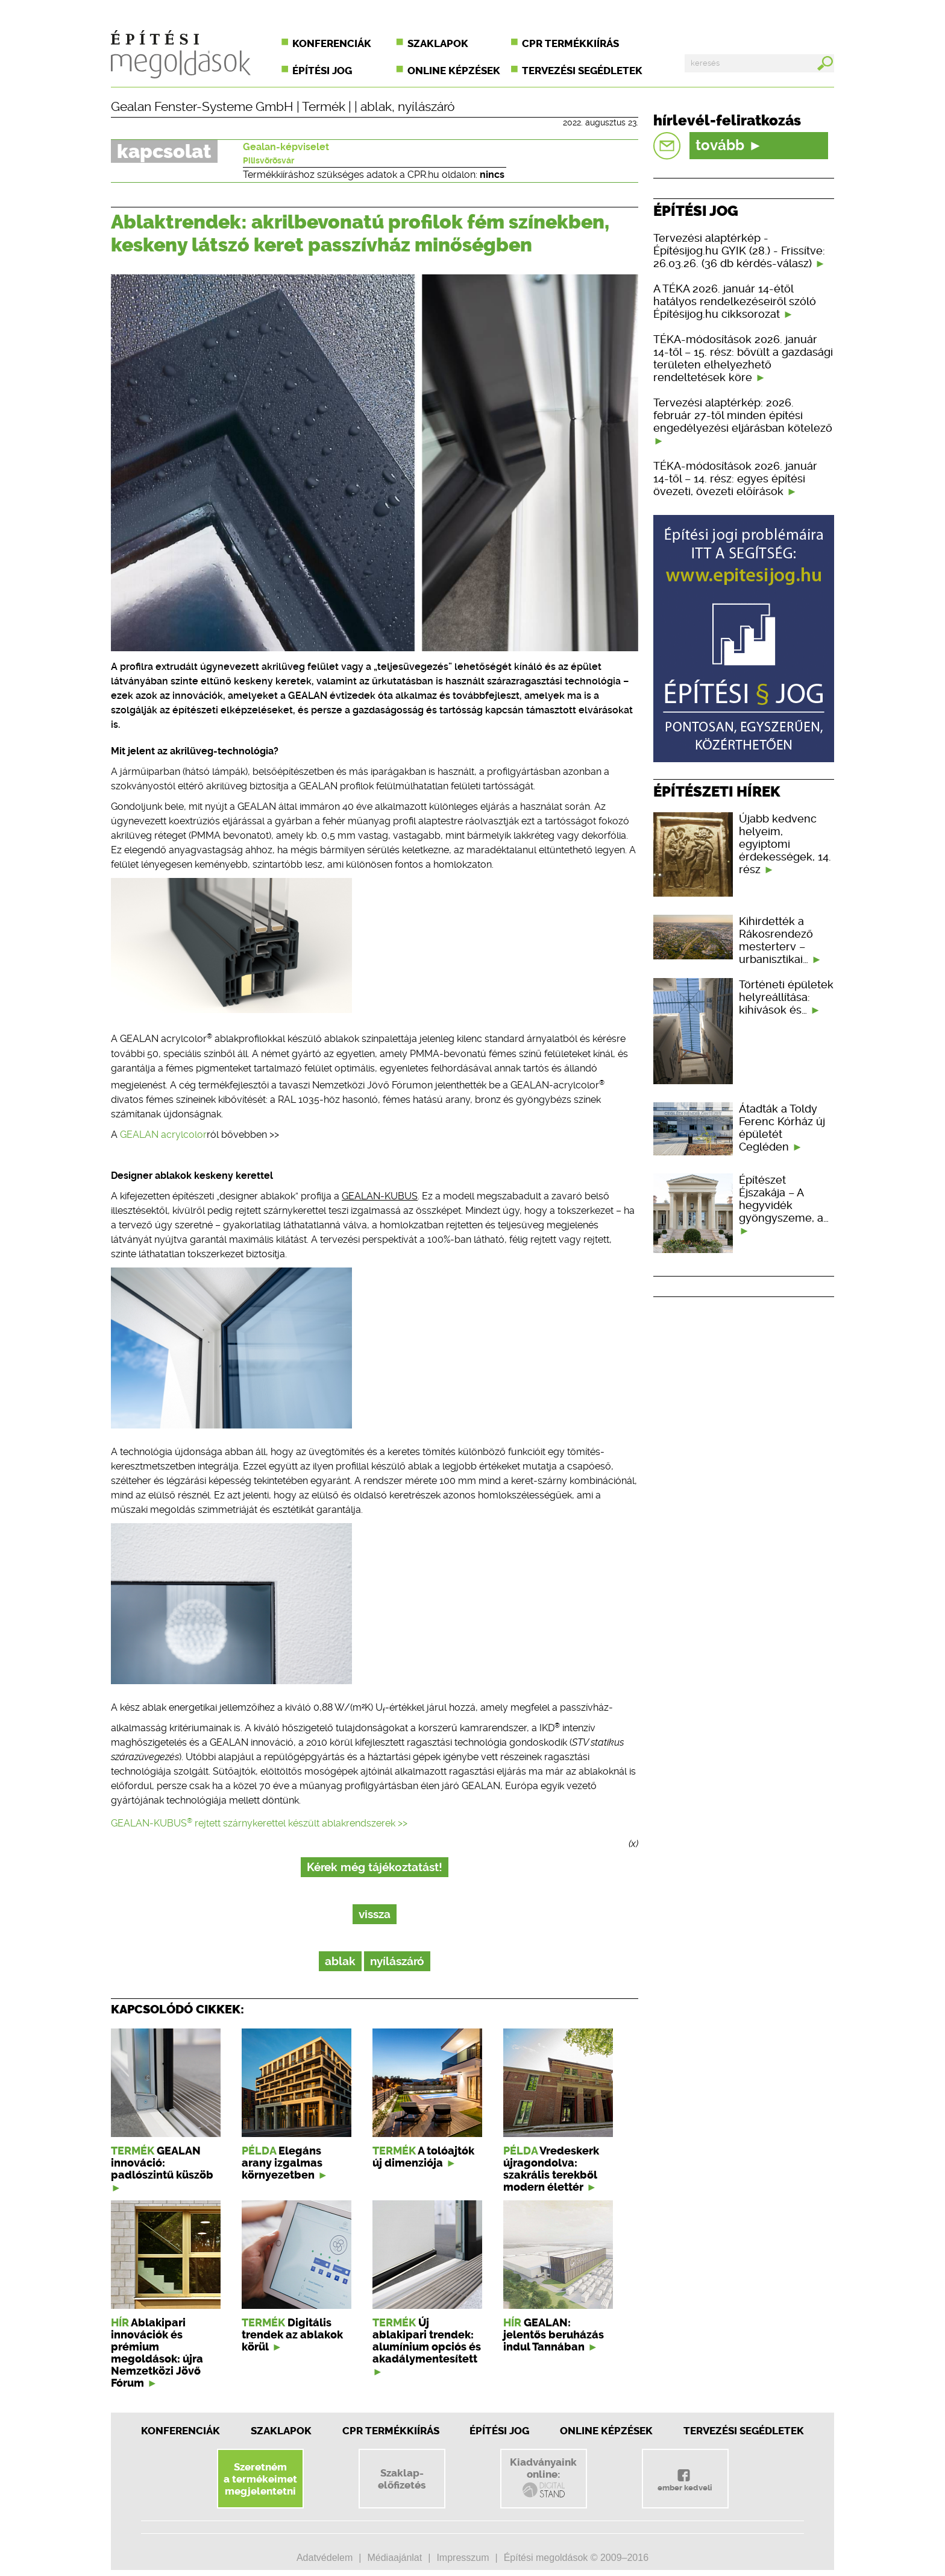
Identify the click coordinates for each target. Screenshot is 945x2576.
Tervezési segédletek (582, 71)
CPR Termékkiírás (390, 2431)
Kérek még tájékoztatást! (374, 1867)
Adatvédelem (325, 2557)
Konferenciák (331, 43)
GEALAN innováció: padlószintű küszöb (162, 2163)
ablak (376, 106)
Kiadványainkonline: (543, 2477)
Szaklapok (437, 43)
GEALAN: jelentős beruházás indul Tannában (553, 2335)
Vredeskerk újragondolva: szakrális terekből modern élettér (551, 2169)
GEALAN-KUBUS (380, 1196)
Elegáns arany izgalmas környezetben (282, 2163)
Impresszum (462, 2557)
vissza (375, 1914)
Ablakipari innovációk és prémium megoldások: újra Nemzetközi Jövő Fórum (157, 2353)
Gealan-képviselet (286, 147)
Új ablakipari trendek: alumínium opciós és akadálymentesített (426, 2341)
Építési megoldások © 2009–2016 (576, 2557)
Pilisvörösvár (268, 160)
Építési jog (322, 71)
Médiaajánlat (394, 2557)
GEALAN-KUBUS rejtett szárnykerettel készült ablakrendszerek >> (259, 1823)
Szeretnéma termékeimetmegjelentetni (260, 2479)
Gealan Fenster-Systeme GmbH (202, 106)
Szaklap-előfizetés (401, 2479)
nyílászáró (426, 106)
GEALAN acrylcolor (163, 1134)
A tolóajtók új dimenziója (423, 2157)
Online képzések (453, 71)
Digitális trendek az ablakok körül (292, 2335)
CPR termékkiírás (570, 43)
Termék (323, 106)
